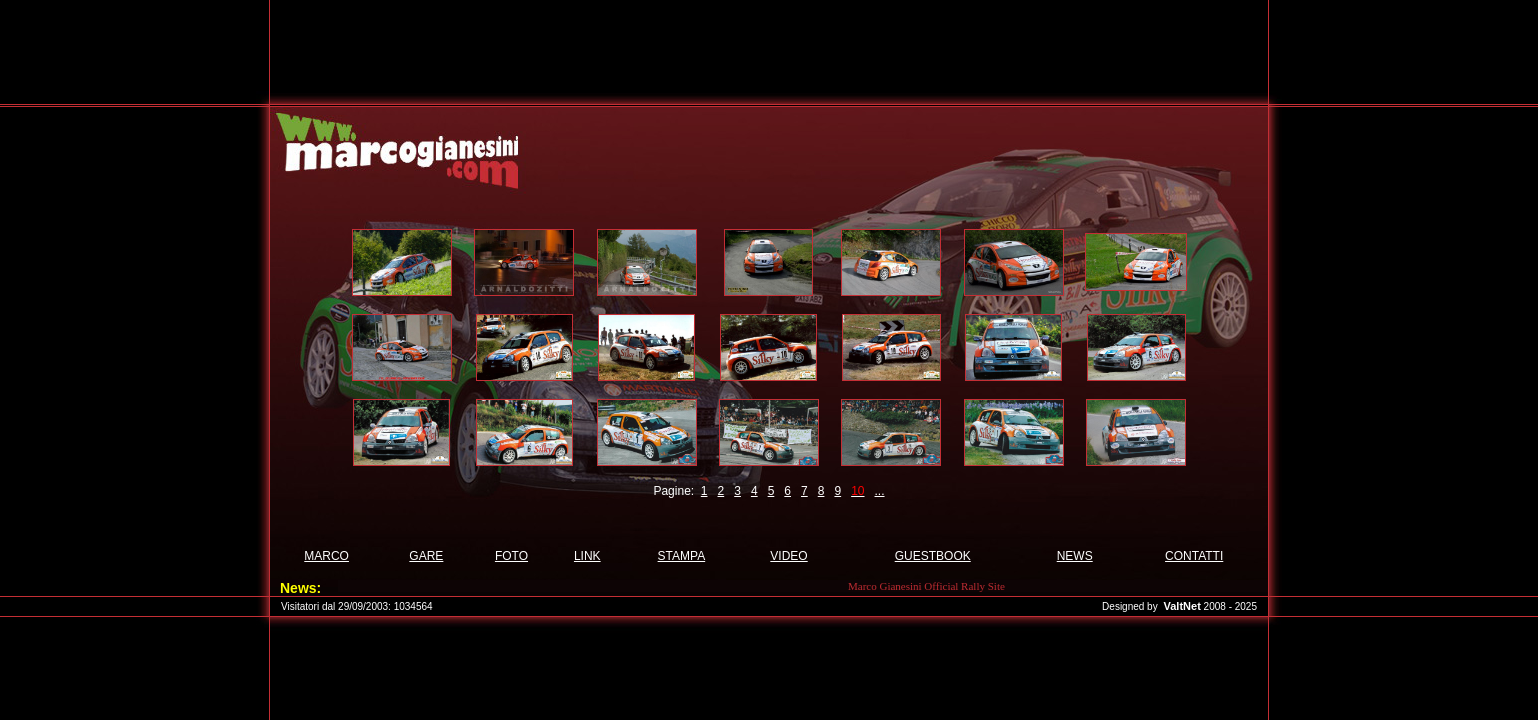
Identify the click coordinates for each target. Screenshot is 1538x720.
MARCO (326, 556)
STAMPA (682, 556)
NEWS (1075, 556)
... (880, 491)
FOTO (511, 556)
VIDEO (788, 556)
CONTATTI (1194, 556)
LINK (587, 556)
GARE (426, 556)
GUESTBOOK (933, 556)
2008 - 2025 (1230, 606)
